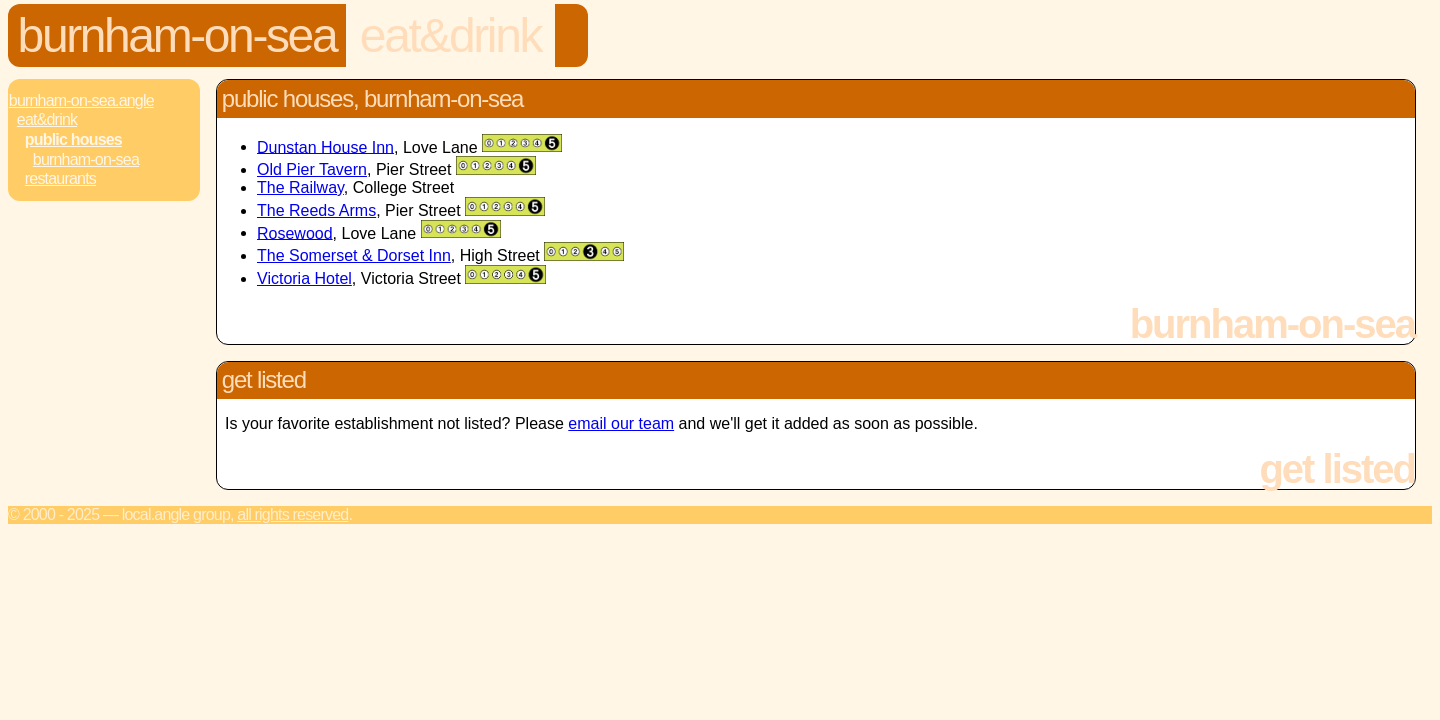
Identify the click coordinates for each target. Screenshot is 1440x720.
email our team (621, 423)
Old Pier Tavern (312, 169)
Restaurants (60, 178)
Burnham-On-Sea (177, 35)
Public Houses (73, 139)
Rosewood (295, 232)
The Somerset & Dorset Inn (354, 255)
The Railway (300, 187)
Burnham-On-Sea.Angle (81, 100)
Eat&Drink (450, 35)
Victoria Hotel (304, 278)
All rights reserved (292, 514)
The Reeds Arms (316, 210)
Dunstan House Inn (325, 146)
